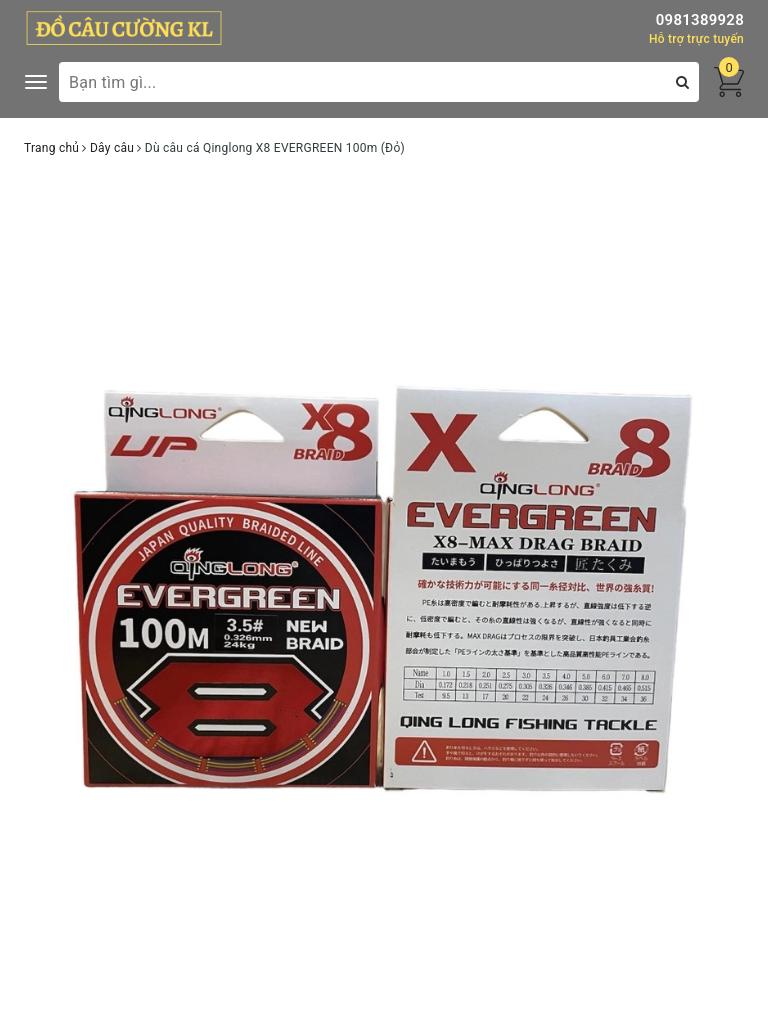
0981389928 (700, 20)
